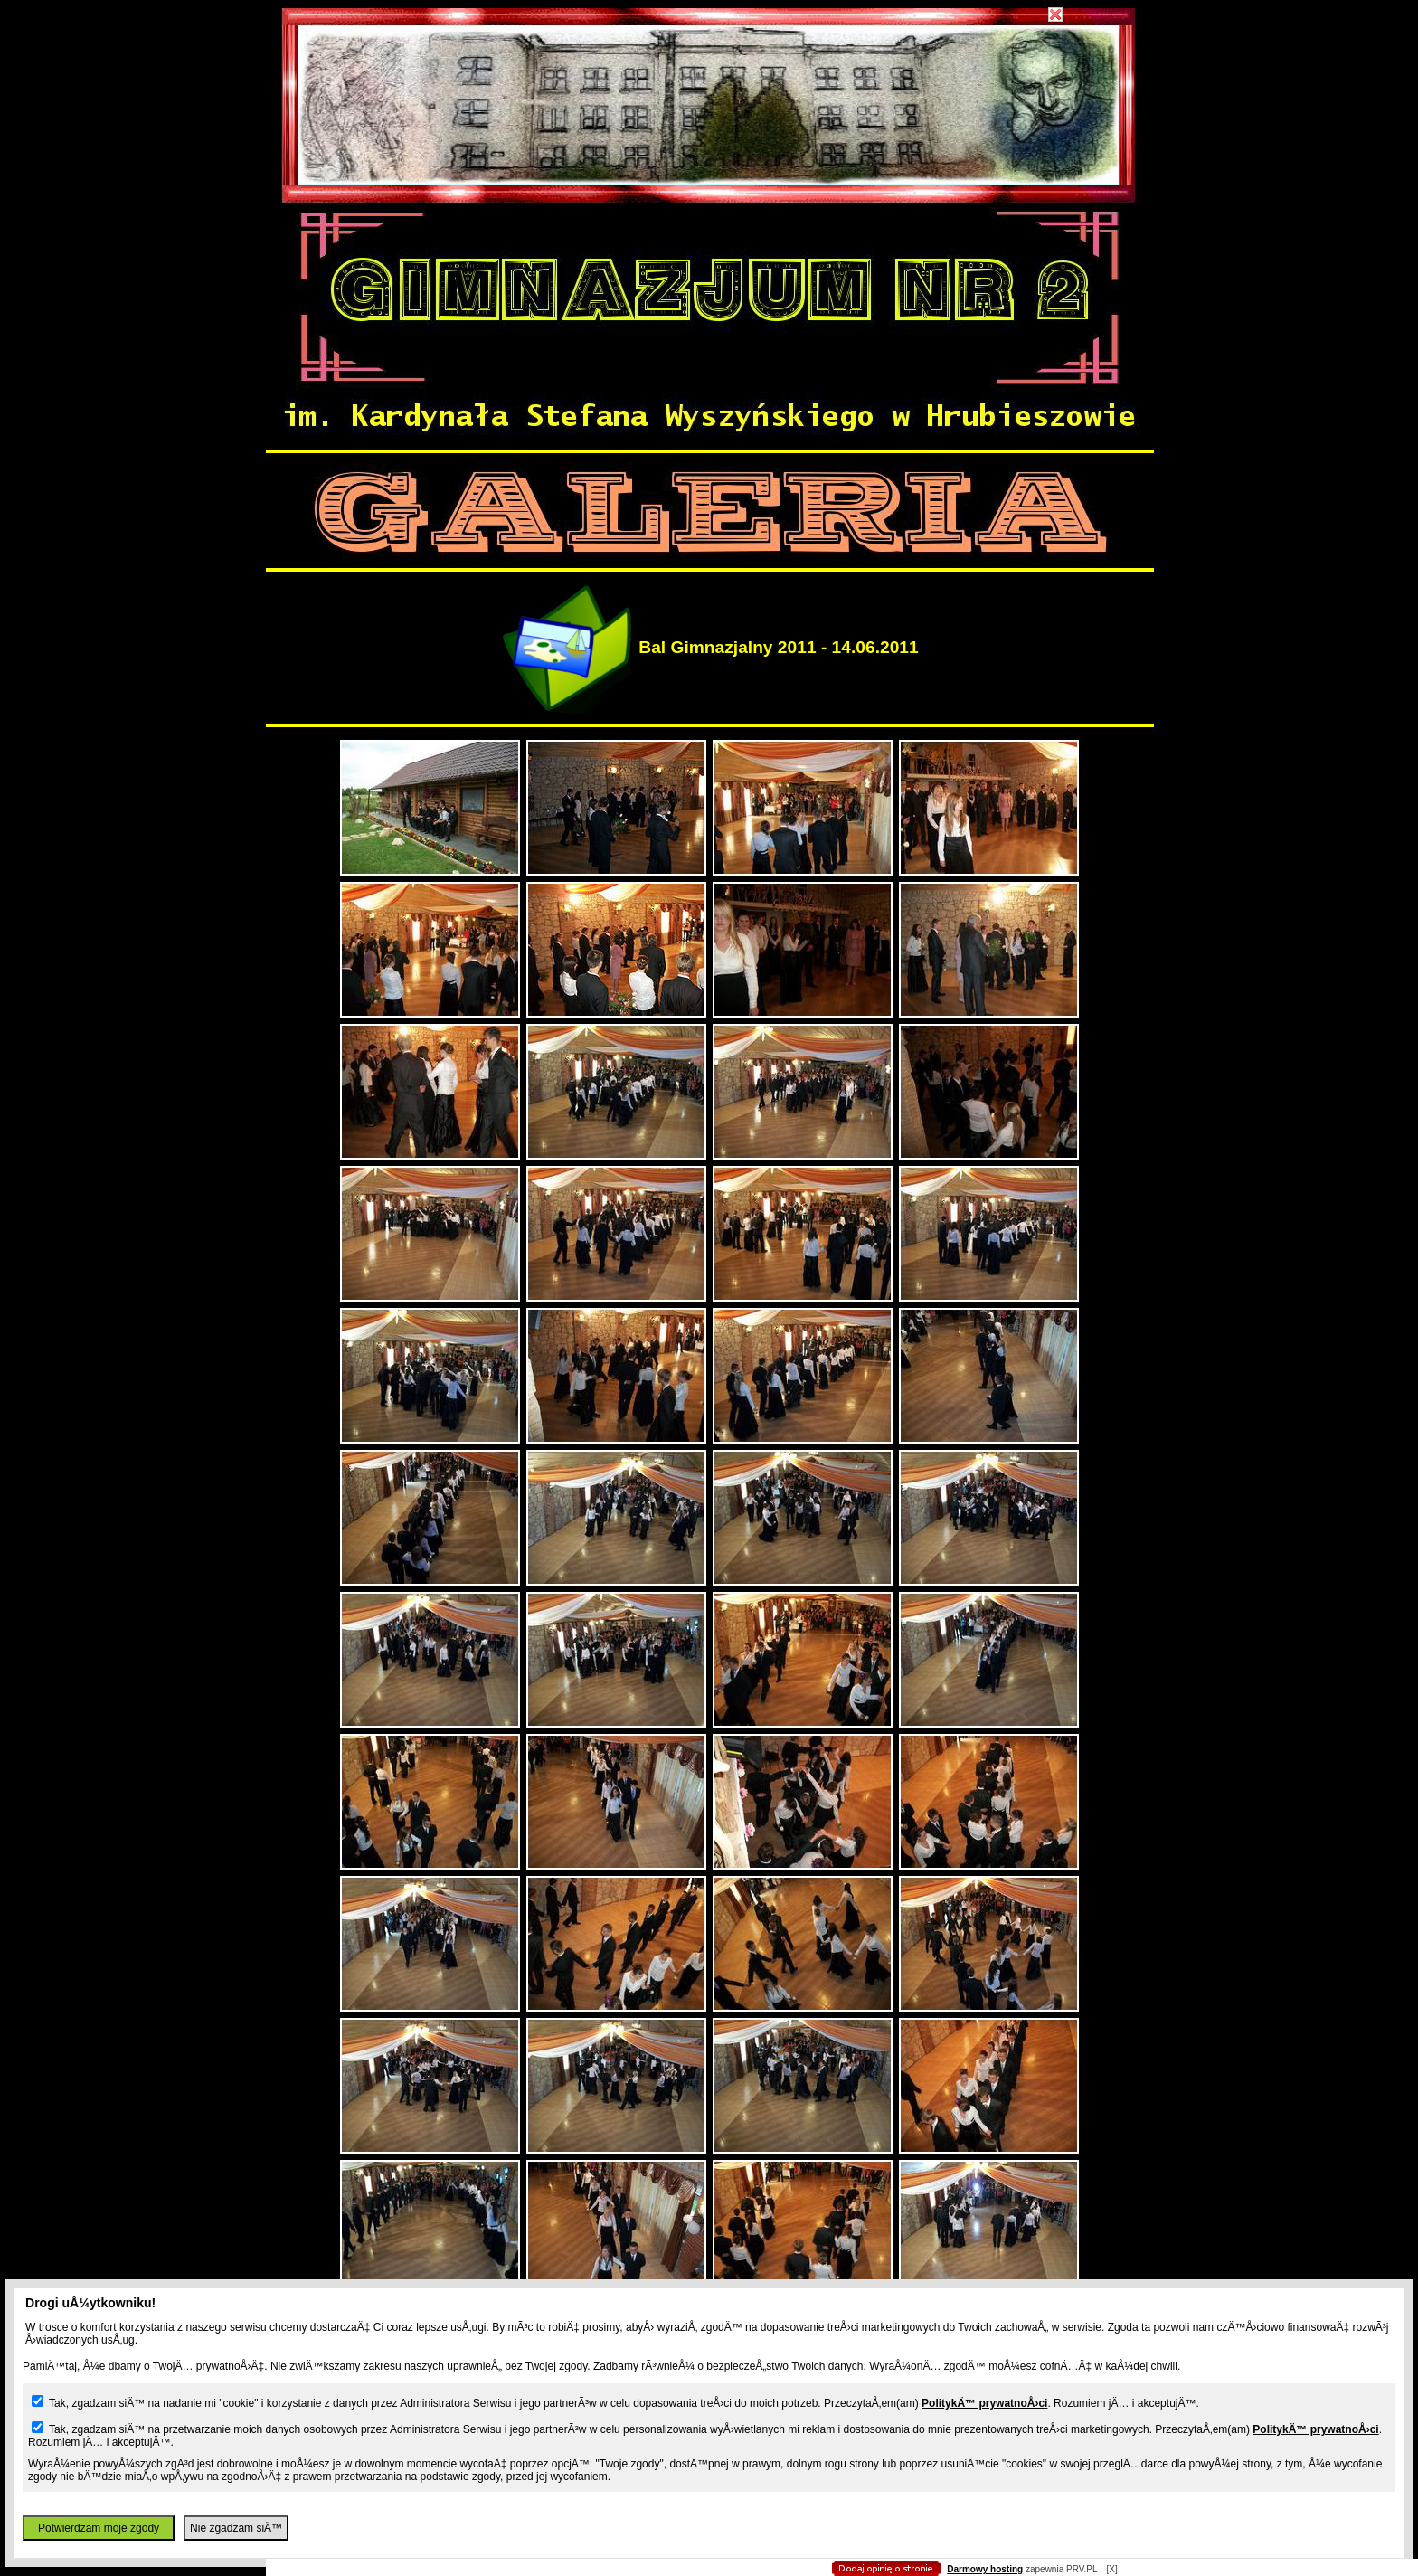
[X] (1111, 2569)
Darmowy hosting (985, 2569)
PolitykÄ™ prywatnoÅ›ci (984, 2403)
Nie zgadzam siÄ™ (236, 2528)
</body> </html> (709, 90)
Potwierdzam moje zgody (98, 2528)
